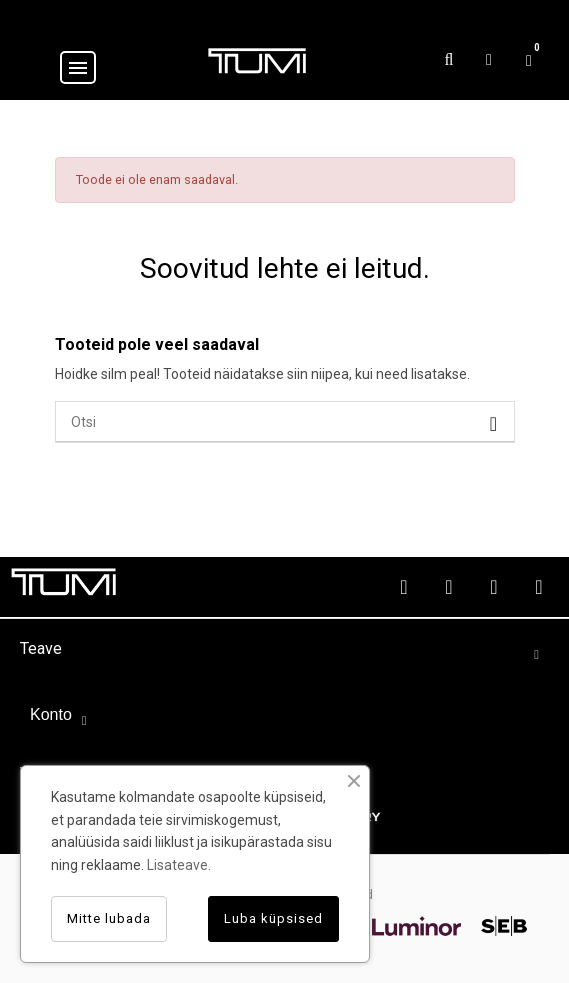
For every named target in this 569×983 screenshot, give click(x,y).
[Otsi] (285, 422)
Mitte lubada (109, 918)
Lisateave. (179, 865)
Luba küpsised (273, 918)
